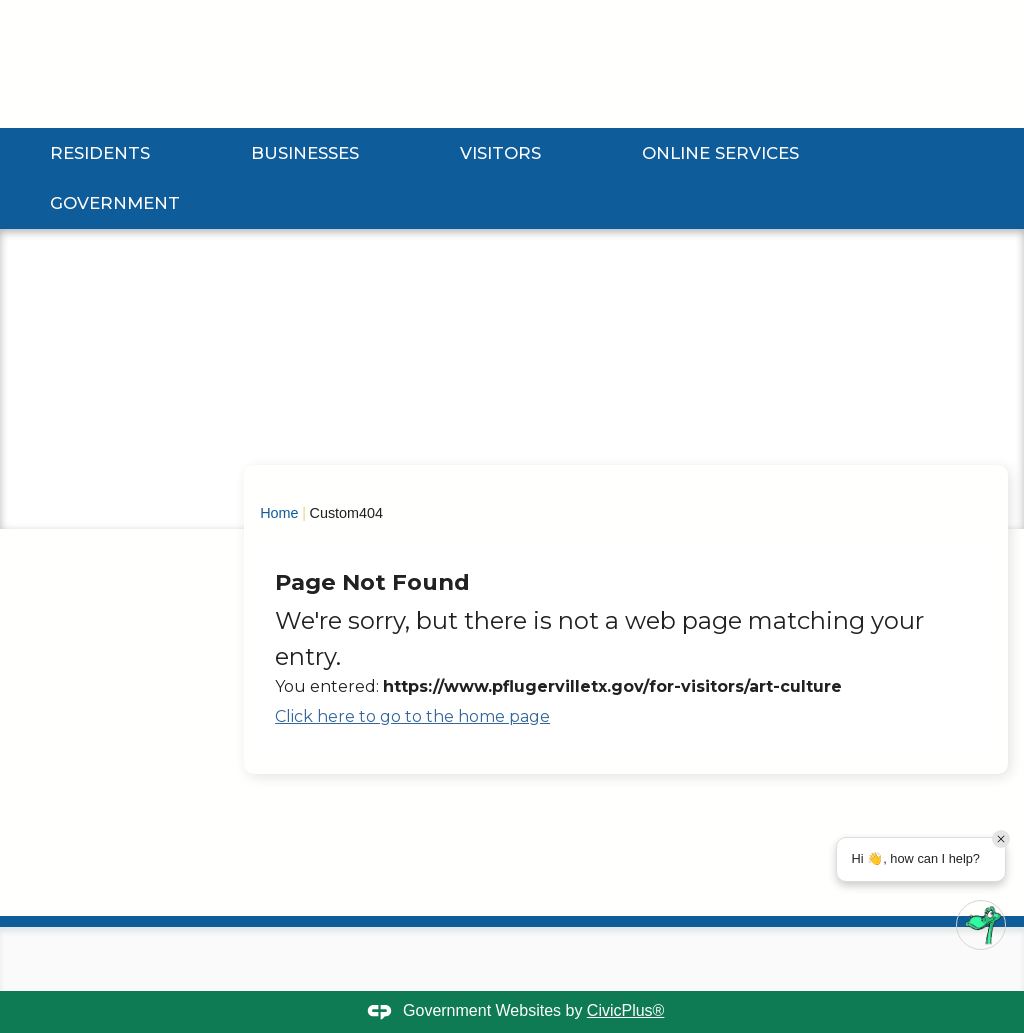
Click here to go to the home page (412, 716)
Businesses (305, 153)
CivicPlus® (626, 1010)
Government (115, 203)
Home (279, 513)
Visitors (500, 153)
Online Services (720, 153)
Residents (100, 153)
